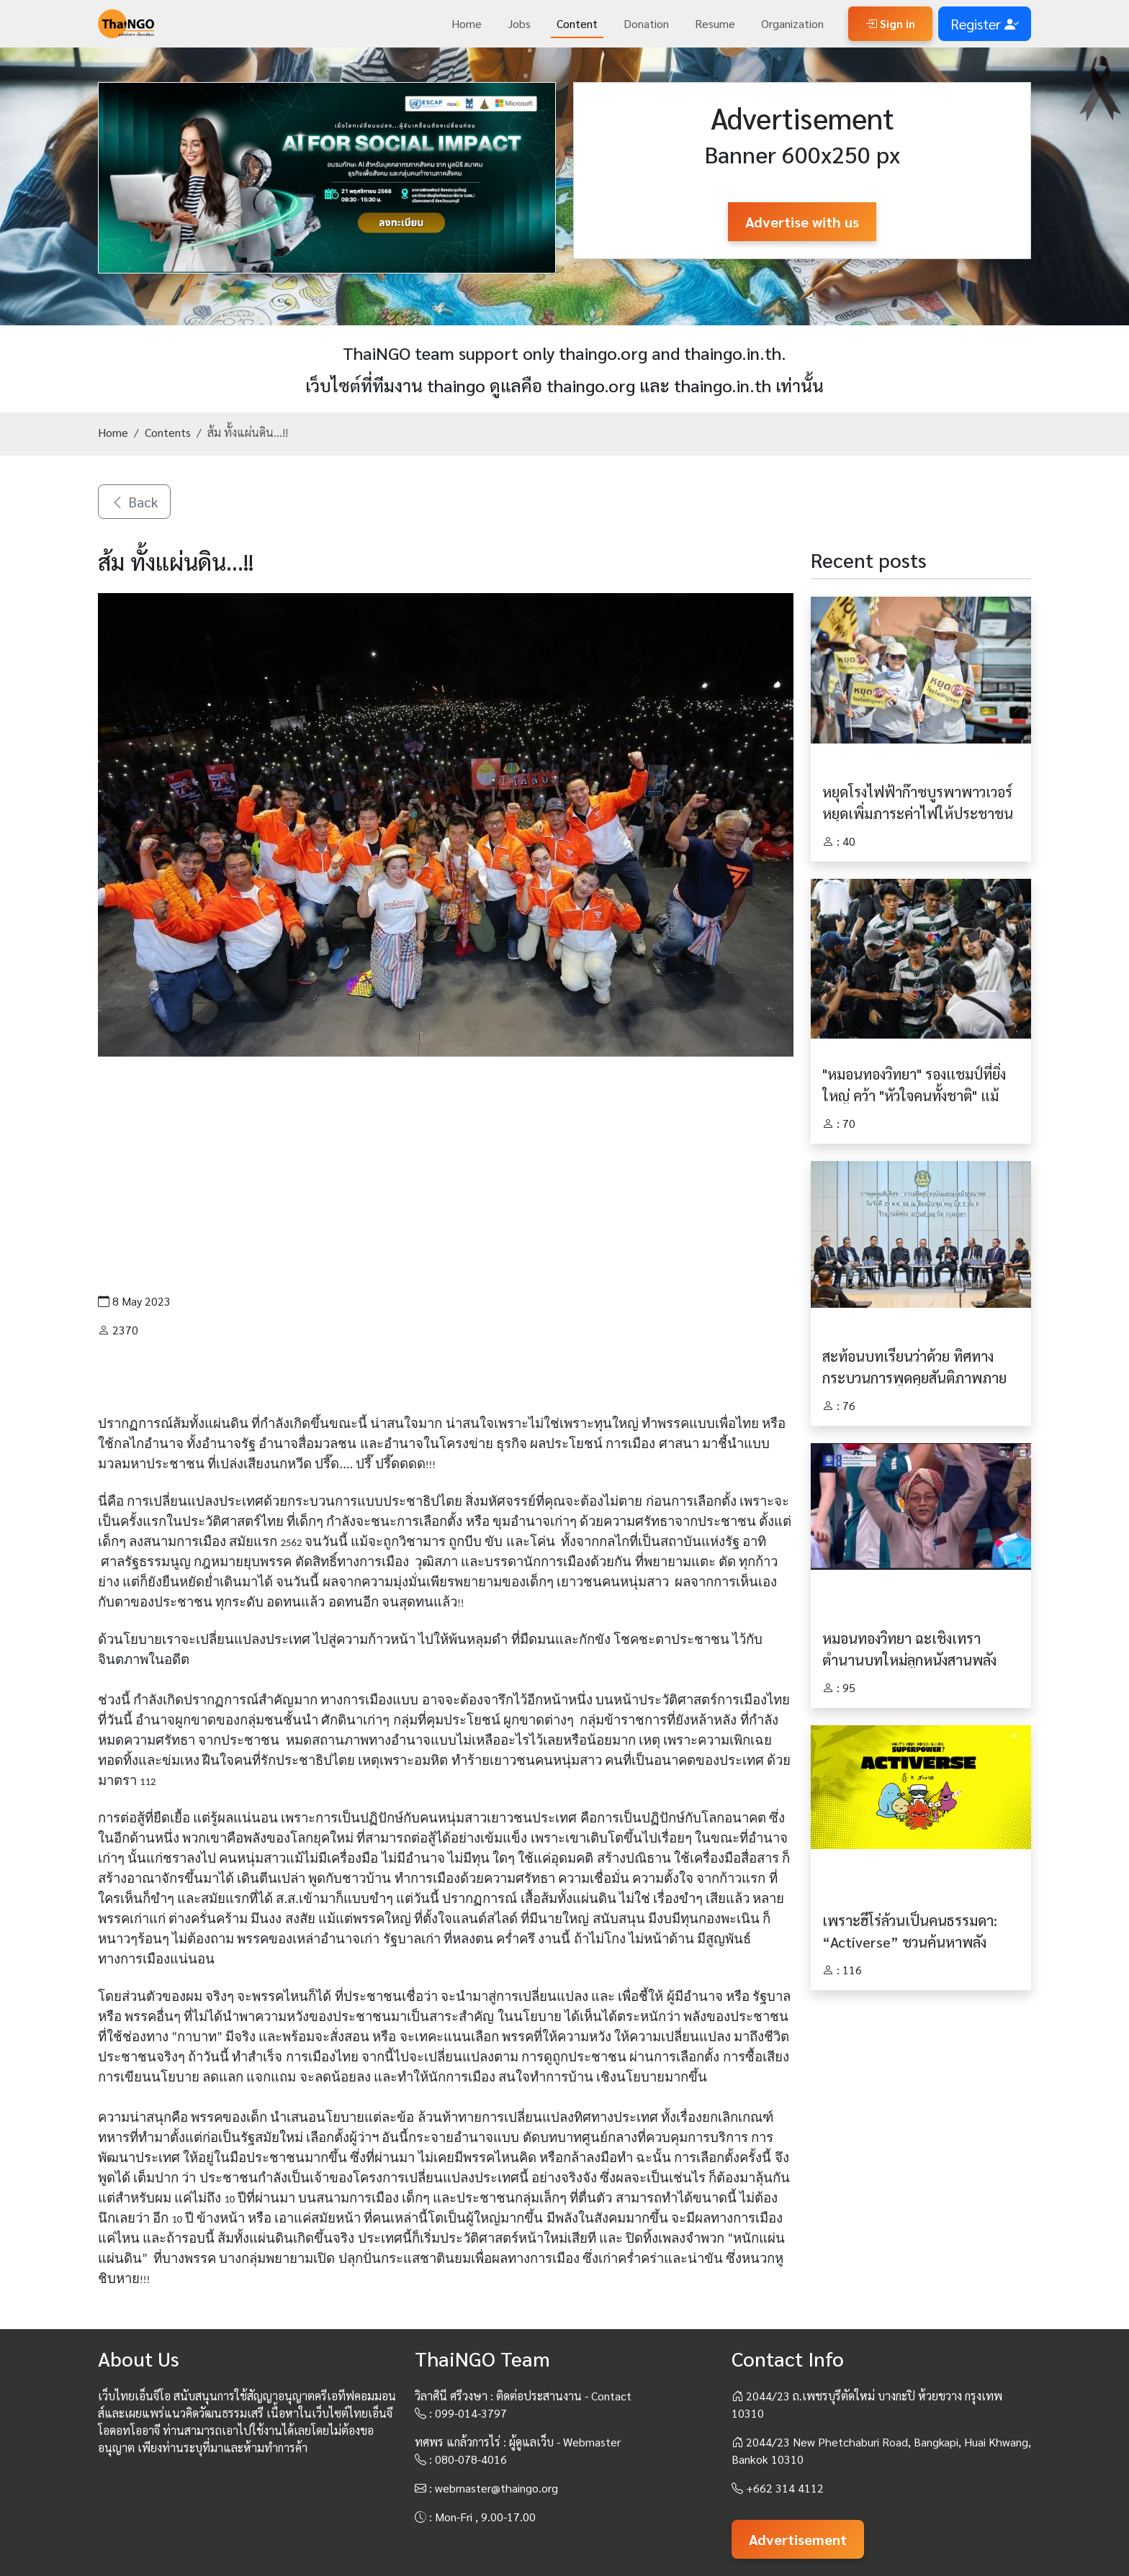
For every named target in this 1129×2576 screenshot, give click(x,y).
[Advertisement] (445, 1174)
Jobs (519, 23)
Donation (646, 23)
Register (984, 23)
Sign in (890, 23)
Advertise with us (802, 221)
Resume (715, 23)
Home (466, 23)
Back (134, 501)
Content (577, 23)
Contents (168, 432)
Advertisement (798, 2539)
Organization (792, 23)
